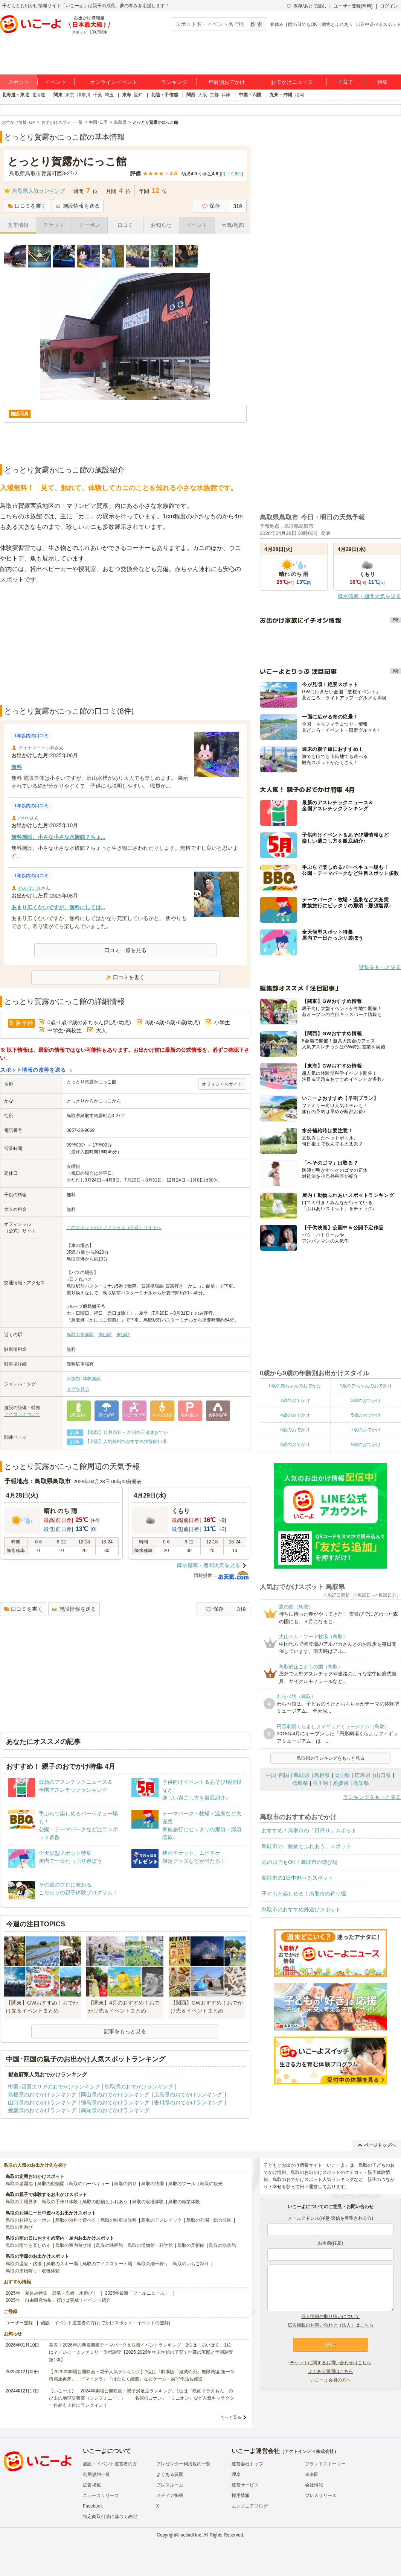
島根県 (322, 1775)
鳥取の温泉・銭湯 (24, 2263)
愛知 (138, 94)
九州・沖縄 (281, 94)
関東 (58, 94)
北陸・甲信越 (164, 94)
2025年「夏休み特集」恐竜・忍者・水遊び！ (51, 2293)
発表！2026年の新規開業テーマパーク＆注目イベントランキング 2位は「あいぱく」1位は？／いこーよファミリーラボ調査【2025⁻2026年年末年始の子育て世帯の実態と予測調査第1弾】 (141, 2352)
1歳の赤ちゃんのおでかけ (366, 1385)
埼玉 (109, 94)
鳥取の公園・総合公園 (209, 2220)
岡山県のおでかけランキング (115, 2094)
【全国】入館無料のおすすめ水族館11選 (126, 1441)
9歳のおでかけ (366, 1444)
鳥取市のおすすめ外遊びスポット (301, 1909)
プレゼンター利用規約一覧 (183, 2464)
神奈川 (83, 94)
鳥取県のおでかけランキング (139, 2087)
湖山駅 (105, 1334)
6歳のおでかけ (295, 1429)
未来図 (312, 2474)
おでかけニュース (292, 82)
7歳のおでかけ (366, 1429)
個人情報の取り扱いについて (330, 2316)
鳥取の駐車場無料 (119, 2220)
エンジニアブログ (250, 2506)
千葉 (97, 94)
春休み (277, 24)
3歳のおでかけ (366, 1400)
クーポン (89, 225)
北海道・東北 (15, 94)
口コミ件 (231, 173)
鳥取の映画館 (109, 2245)
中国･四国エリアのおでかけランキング (54, 2087)
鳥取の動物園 (50, 2183)
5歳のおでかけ (366, 1415)
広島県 (363, 1775)
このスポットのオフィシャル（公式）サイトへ (114, 1227)
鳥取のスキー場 (62, 2263)
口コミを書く (27, 206)
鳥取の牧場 (152, 2183)
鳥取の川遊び (19, 2227)
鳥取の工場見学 (21, 2201)
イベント (55, 82)
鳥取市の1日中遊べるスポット (297, 1878)
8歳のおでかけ (295, 1444)
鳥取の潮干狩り (152, 2263)
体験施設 (92, 1378)
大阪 (202, 94)
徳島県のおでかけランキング (115, 2102)
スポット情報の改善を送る (33, 1070)
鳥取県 (302, 1775)
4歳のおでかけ (295, 1415)
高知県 (361, 1783)
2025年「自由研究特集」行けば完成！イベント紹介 (58, 2300)
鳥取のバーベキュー (89, 2183)
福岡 (299, 94)
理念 (236, 2474)
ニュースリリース (101, 2495)
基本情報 (18, 225)
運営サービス (245, 2485)
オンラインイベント (113, 82)
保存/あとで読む (306, 6)
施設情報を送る (78, 206)
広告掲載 (92, 2485)
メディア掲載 (169, 2495)
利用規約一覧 (96, 2474)
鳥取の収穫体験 (148, 2201)
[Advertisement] (125, 645)
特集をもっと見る (380, 967)
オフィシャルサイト (222, 1084)
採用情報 (241, 2495)
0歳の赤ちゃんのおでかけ (295, 1385)
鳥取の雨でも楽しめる (28, 2245)
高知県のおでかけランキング (115, 2110)
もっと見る (231, 2417)
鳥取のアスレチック (161, 2220)
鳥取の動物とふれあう (105, 2201)
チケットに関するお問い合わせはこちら (330, 2362)
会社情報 (314, 2485)
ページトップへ (377, 2145)
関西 (190, 94)
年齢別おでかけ (226, 82)
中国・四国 (250, 94)
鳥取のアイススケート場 (107, 2263)
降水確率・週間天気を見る (208, 1565)
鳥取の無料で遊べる (75, 2220)
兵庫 (225, 94)
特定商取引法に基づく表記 (110, 2516)
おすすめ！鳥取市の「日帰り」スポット (309, 1830)
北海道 (38, 94)
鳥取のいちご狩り (191, 2263)
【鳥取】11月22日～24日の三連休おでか (126, 1432)
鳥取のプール (181, 2183)
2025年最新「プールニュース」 (137, 2293)
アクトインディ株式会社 (309, 2451)
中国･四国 (277, 1775)
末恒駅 (123, 1334)
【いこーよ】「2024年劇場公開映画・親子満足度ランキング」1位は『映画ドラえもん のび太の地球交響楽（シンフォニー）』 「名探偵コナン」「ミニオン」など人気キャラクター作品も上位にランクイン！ (141, 2398)
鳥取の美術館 (190, 2245)
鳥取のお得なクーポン (28, 2220)
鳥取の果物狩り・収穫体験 (33, 2271)
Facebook (93, 2506)
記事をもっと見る (125, 2031)
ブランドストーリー (325, 2464)
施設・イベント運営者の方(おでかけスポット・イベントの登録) (105, 2322)
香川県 (320, 1783)
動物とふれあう (337, 24)
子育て (345, 82)
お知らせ (161, 225)
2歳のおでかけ (295, 1400)
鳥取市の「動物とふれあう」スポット (306, 1846)
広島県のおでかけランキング (188, 2094)
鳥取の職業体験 (184, 2201)
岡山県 (342, 1775)
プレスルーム (169, 2485)
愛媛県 (341, 1783)
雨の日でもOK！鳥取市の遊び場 (300, 1862)
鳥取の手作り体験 (60, 2201)
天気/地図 (232, 225)
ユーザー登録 (19, 2322)
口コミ (125, 225)
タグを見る (78, 1389)
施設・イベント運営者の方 (110, 2464)
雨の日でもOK (302, 24)
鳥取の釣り (125, 2183)
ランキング (174, 82)
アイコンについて (22, 1414)
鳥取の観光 (211, 2183)
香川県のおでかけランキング (188, 2102)
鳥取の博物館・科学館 (150, 2245)
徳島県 (300, 1783)
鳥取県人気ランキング (38, 191)
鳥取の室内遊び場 (73, 2245)
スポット (18, 82)
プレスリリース (321, 2495)
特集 (382, 82)
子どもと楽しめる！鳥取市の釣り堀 (304, 1894)
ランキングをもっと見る (372, 1797)
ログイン (389, 6)
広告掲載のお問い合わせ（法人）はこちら (331, 2325)
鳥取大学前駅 (80, 1334)
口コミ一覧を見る (125, 950)
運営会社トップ (247, 2464)
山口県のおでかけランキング (42, 2102)
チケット (53, 225)
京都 (214, 94)
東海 (126, 94)
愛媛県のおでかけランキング (42, 2110)
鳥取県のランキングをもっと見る (330, 1758)
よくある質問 (169, 2474)
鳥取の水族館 (222, 2245)
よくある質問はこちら (330, 2371)
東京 (69, 94)
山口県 (383, 1775)
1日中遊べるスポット (379, 24)
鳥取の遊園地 (19, 2183)
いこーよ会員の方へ (330, 2380)
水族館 (73, 1378)
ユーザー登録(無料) (353, 6)
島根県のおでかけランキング (42, 2094)
